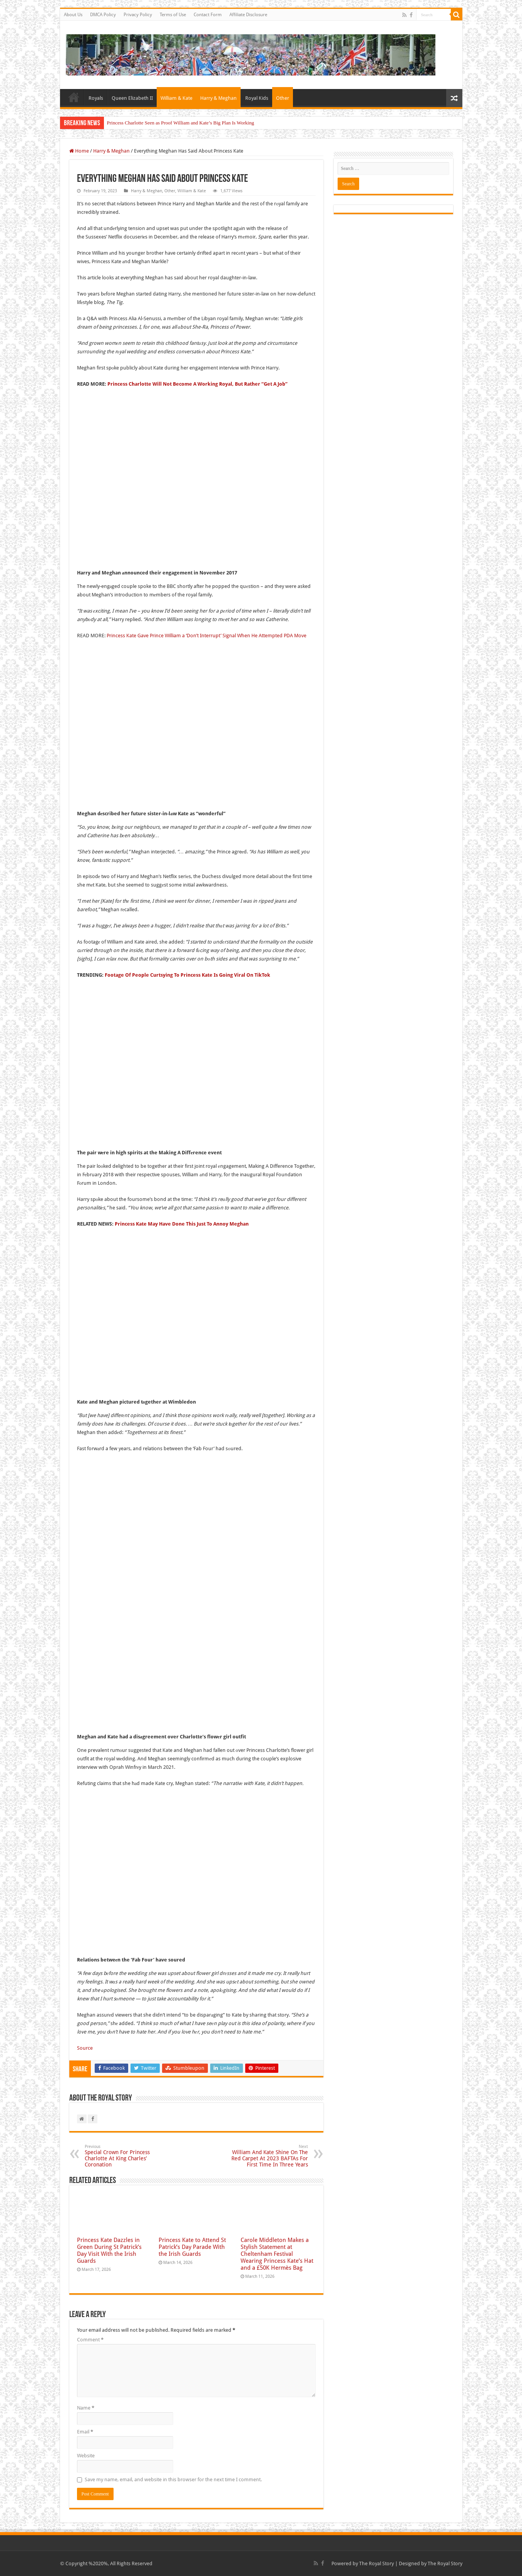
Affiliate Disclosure (248, 14)
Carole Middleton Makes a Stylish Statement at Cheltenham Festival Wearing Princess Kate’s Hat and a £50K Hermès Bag (277, 2254)
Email (85, 2432)
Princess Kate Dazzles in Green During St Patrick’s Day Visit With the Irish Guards (109, 2250)
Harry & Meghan (218, 98)
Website (86, 2455)
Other (282, 98)
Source (85, 2048)
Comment (90, 2340)
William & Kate (176, 98)
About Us (73, 14)
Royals (96, 98)
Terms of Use (173, 14)
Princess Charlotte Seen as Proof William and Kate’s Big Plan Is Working (180, 123)
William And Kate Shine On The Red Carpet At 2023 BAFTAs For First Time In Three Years (268, 2156)
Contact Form (208, 14)
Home (74, 97)
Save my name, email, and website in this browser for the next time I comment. (173, 2479)
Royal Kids (256, 98)
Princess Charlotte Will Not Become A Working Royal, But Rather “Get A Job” (197, 384)
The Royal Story (376, 2563)
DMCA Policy (103, 14)
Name (85, 2408)
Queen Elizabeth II (132, 98)
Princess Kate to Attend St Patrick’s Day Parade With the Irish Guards (192, 2247)
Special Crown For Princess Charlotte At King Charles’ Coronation (124, 2156)
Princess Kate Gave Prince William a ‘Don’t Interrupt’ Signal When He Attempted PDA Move (206, 635)
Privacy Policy (138, 14)
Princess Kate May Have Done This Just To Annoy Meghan (182, 1224)
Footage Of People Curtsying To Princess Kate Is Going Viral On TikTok (187, 975)
